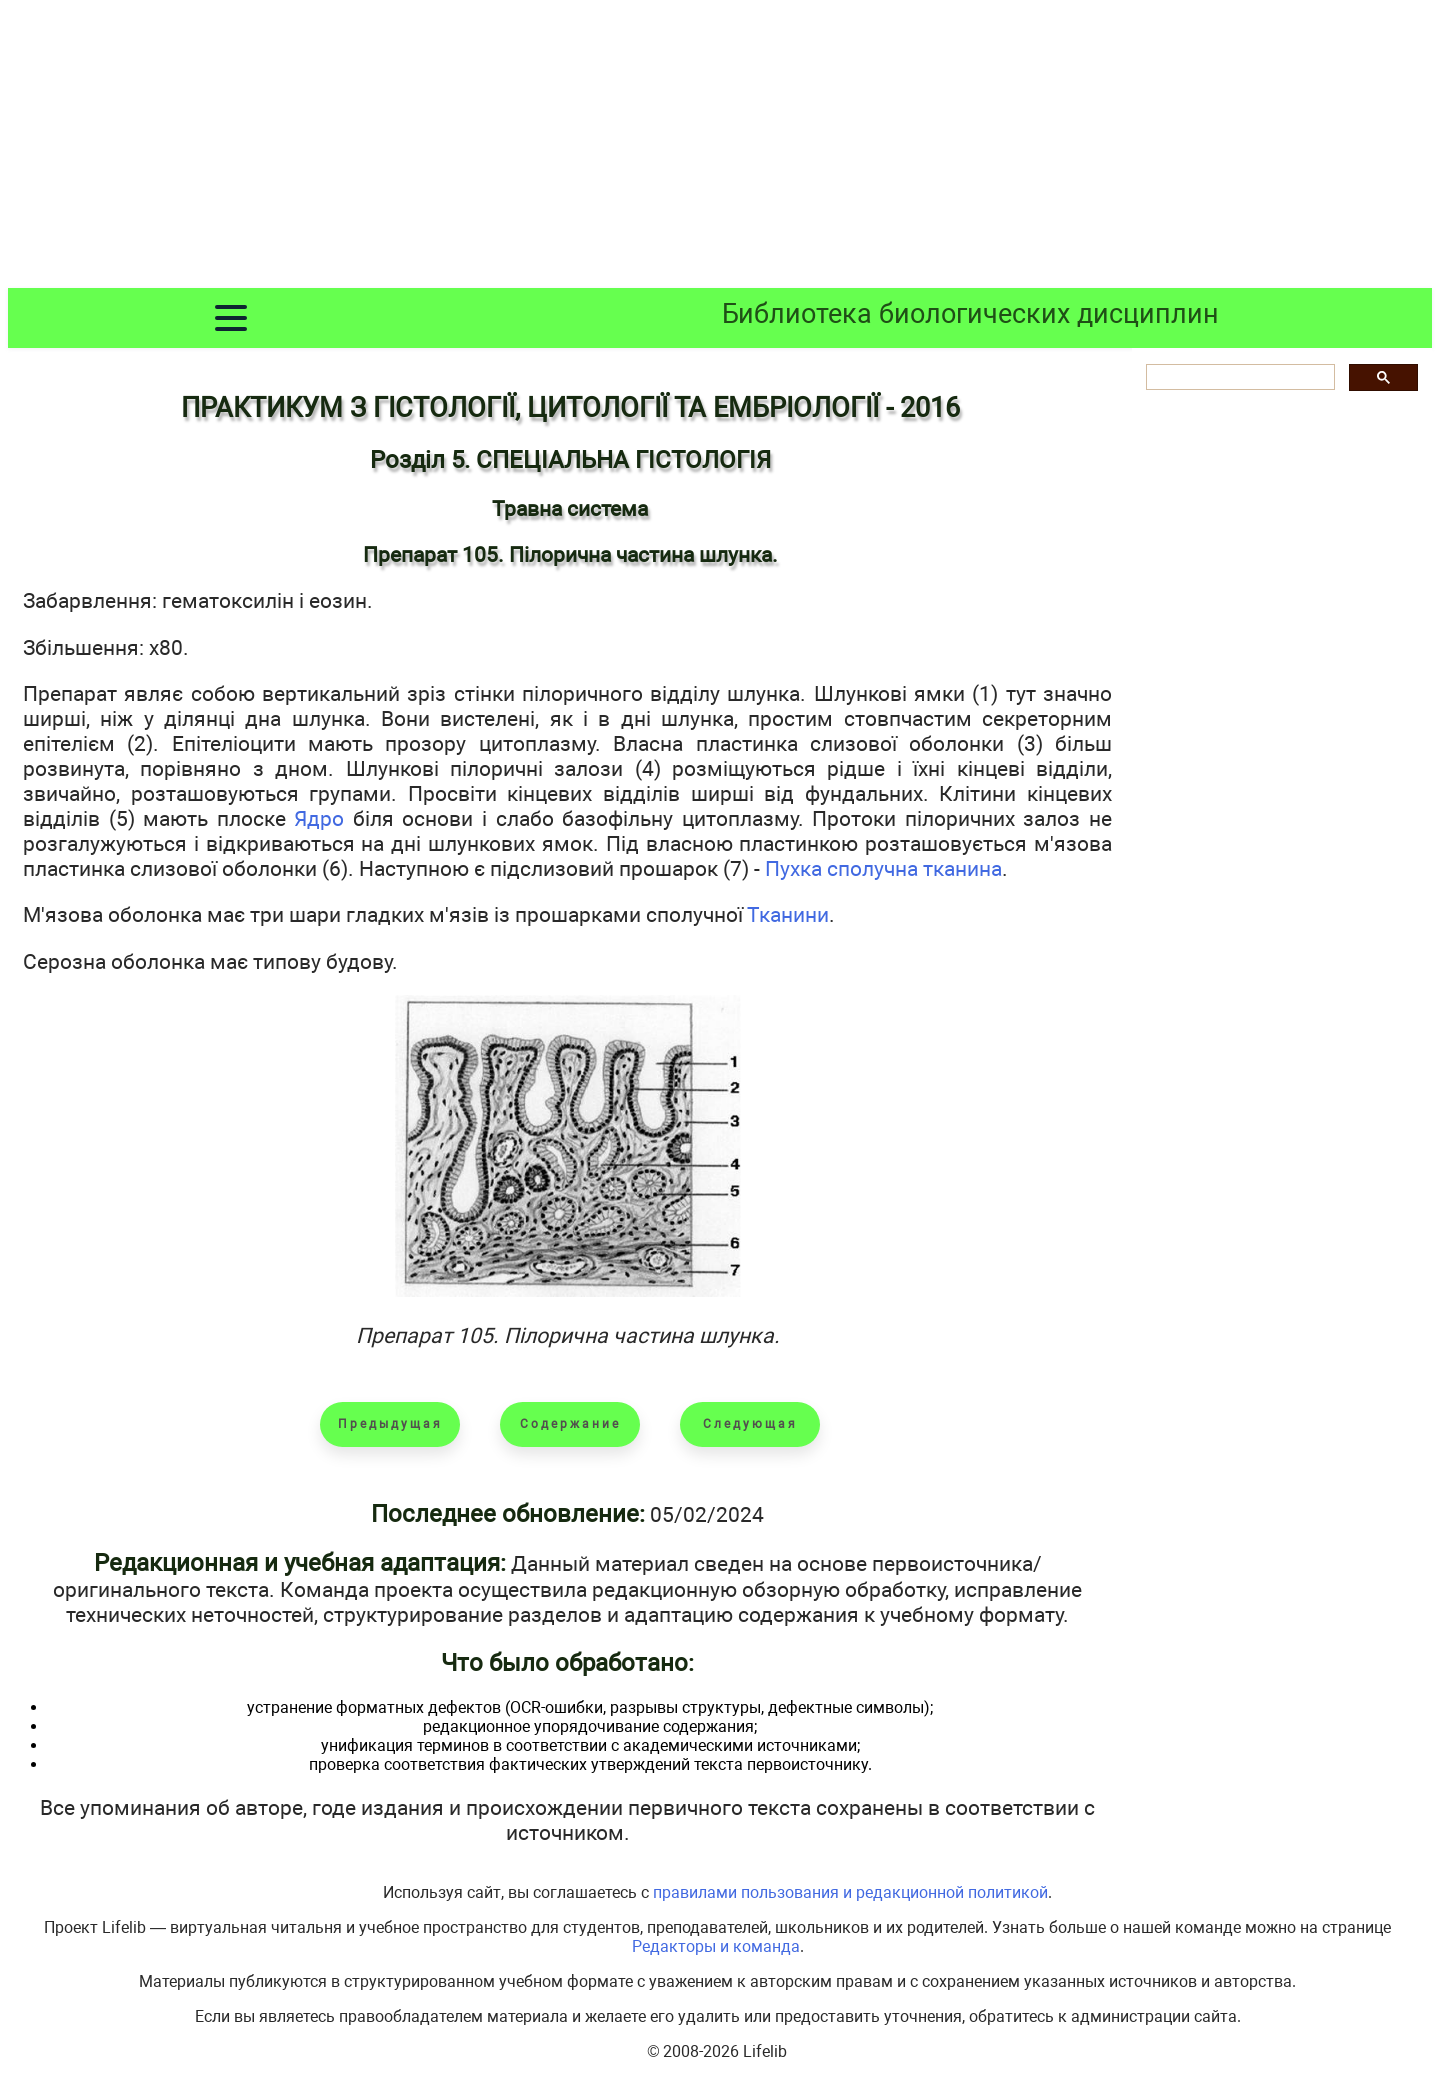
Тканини (788, 914)
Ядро (319, 818)
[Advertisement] (720, 148)
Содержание (570, 1424)
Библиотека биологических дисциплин (970, 314)
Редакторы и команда (716, 1946)
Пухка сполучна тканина (883, 868)
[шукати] (1238, 377)
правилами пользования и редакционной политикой (850, 1892)
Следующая (750, 1424)
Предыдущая (390, 1424)
